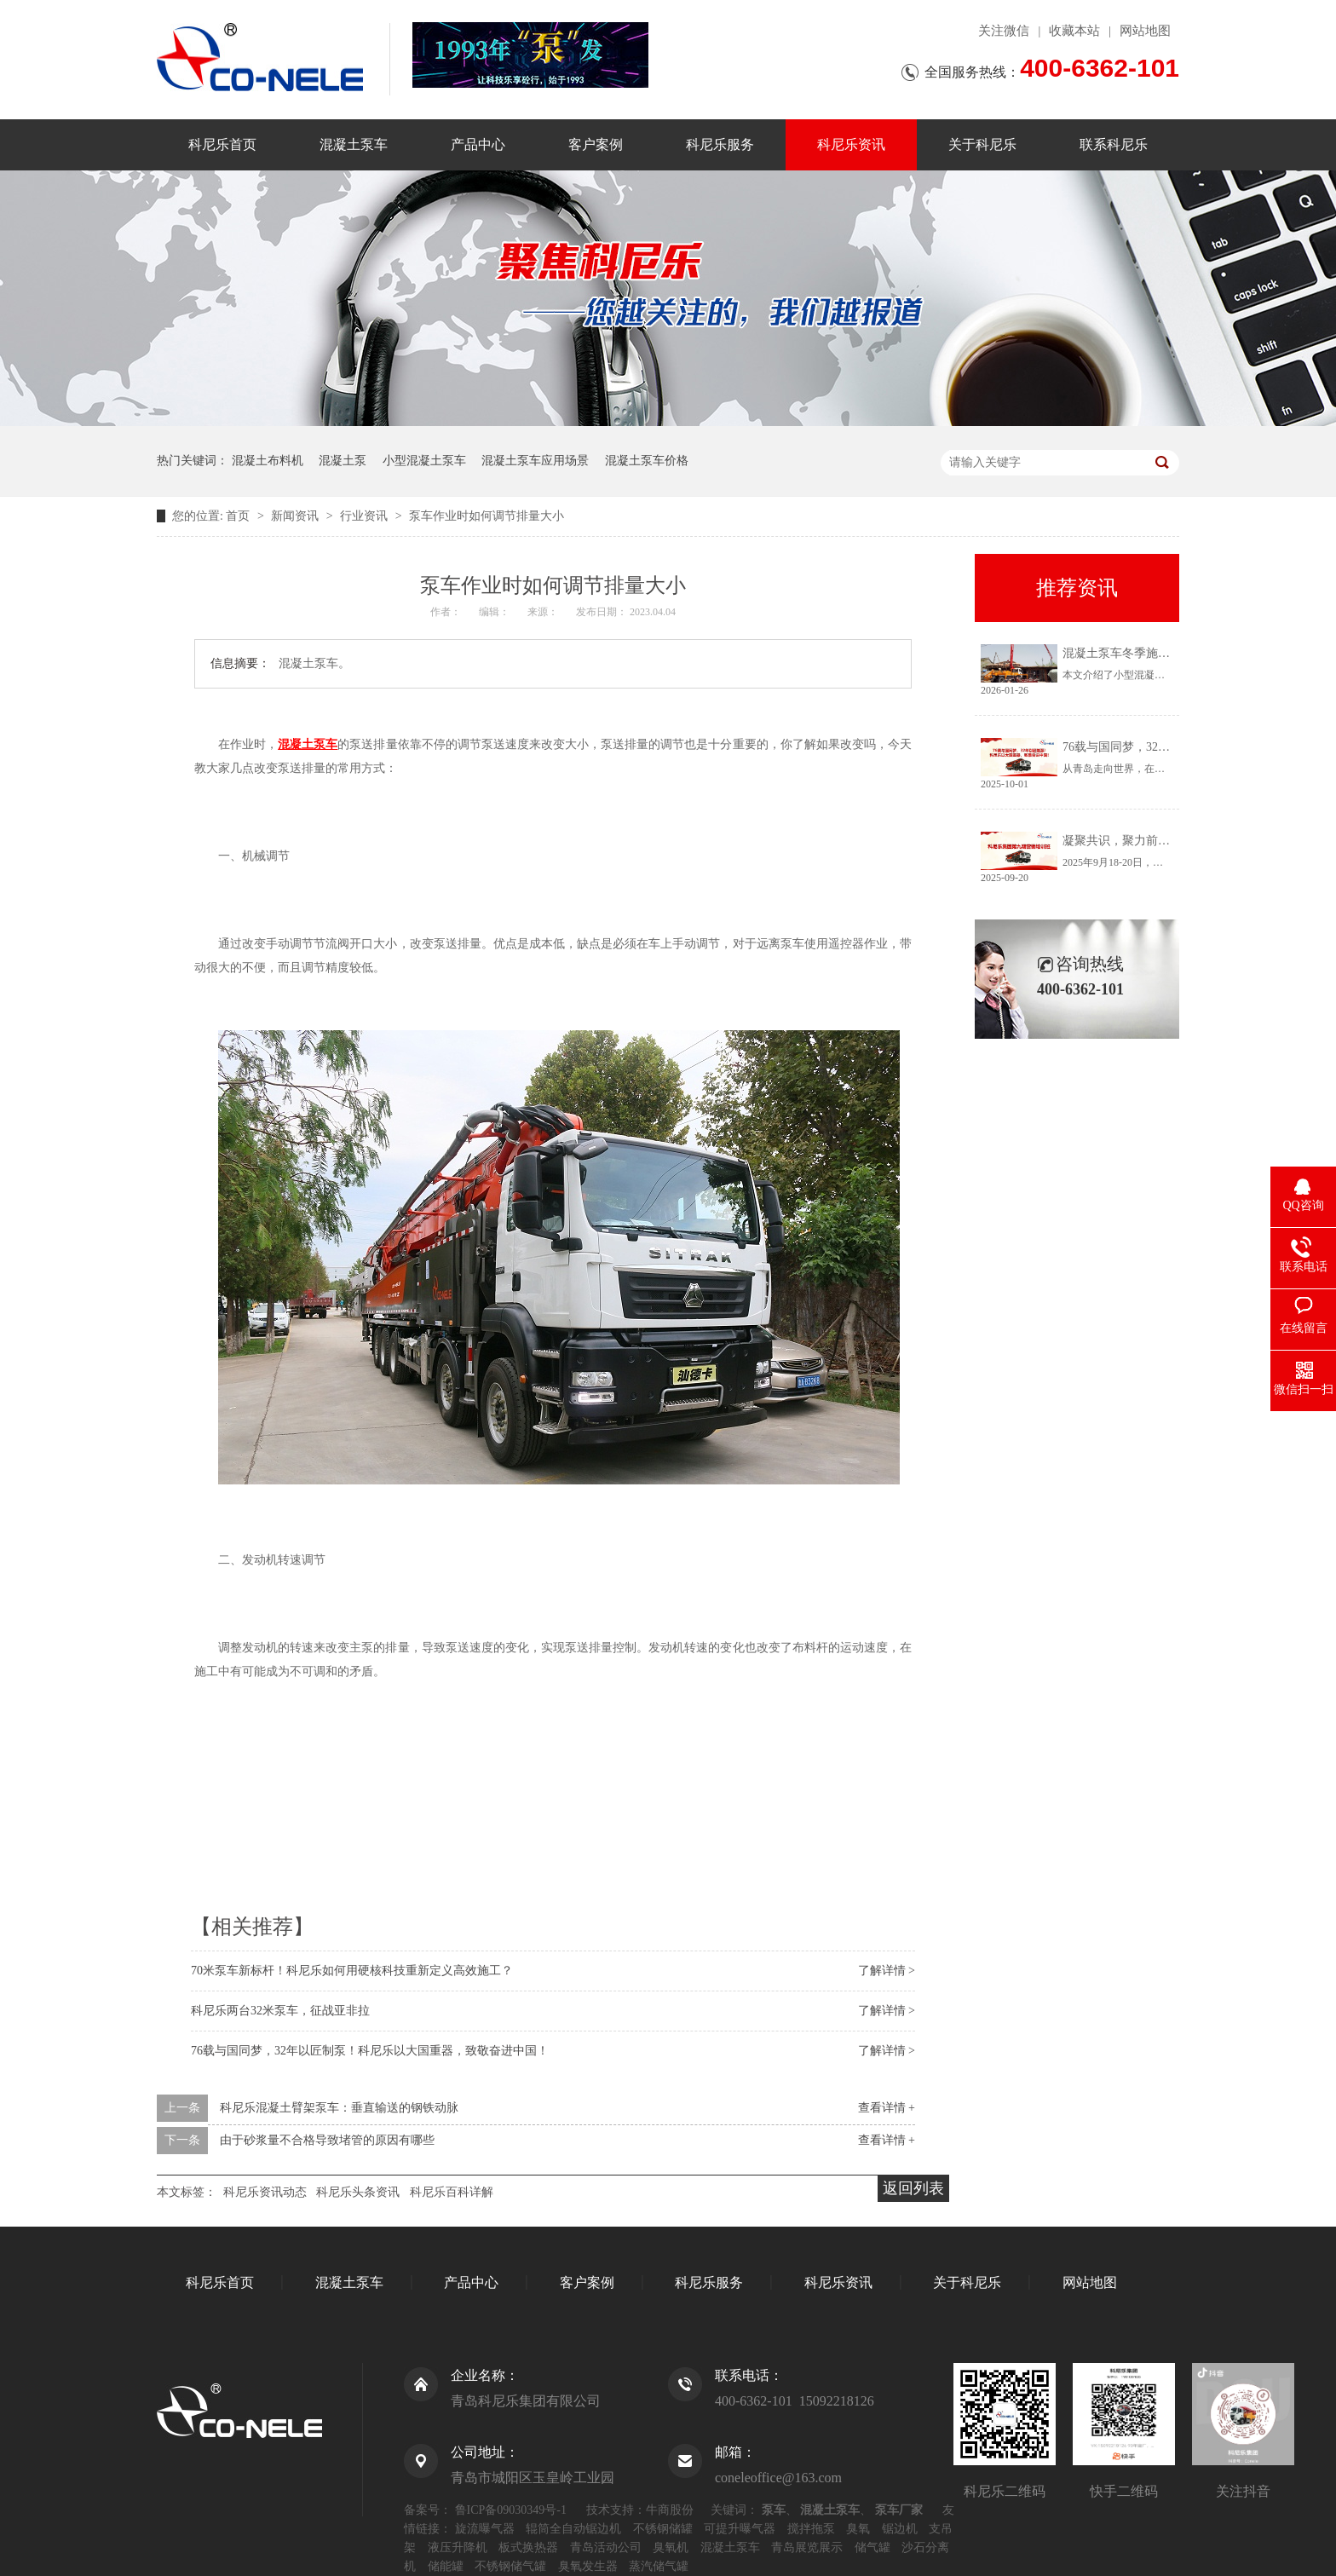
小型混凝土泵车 (424, 460)
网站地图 (1145, 30)
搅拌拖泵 (811, 2528)
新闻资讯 (296, 516)
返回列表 (913, 2188)
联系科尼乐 (1114, 144)
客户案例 (595, 144)
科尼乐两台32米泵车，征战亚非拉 (280, 2010)
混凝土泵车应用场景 (535, 460)
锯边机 (900, 2528)
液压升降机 (457, 2547)
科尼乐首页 (222, 144)
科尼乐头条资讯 (358, 2192)
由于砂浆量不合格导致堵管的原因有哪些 (327, 2140)
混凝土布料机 (267, 460)
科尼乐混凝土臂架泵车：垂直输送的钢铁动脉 (339, 2107)
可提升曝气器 (739, 2528)
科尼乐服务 (720, 144)
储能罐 (446, 2566)
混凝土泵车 (354, 144)
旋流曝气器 (485, 2528)
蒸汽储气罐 (658, 2566)
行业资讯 (365, 516)
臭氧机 (670, 2547)
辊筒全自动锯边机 (573, 2528)
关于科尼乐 (982, 144)
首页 (239, 516)
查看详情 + (886, 2107)
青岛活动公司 (606, 2547)
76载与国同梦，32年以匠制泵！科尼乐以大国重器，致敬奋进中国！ (370, 2050)
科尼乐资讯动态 (265, 2192)
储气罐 (872, 2547)
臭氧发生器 (588, 2566)
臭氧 (858, 2528)
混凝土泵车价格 (646, 460)
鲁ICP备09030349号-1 (511, 2510)
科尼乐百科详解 (451, 2192)
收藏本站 (1074, 30)
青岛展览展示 (807, 2547)
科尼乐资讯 (851, 144)
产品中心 (478, 144)
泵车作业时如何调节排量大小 (486, 516)
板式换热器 (528, 2547)
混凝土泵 (342, 460)
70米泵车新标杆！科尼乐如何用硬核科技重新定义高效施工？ (352, 1970)
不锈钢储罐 (663, 2528)
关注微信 (1003, 30)
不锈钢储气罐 (510, 2566)
